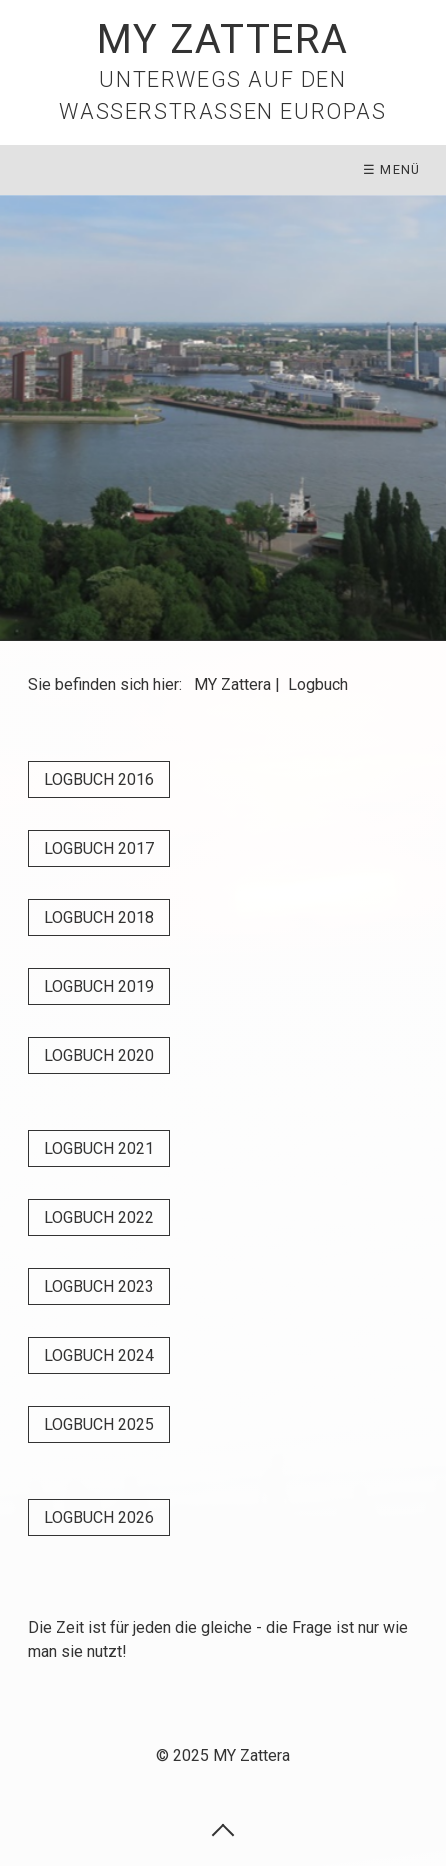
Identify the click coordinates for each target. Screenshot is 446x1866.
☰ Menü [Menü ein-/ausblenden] (392, 169)
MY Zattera (223, 39)
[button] (99, 779)
